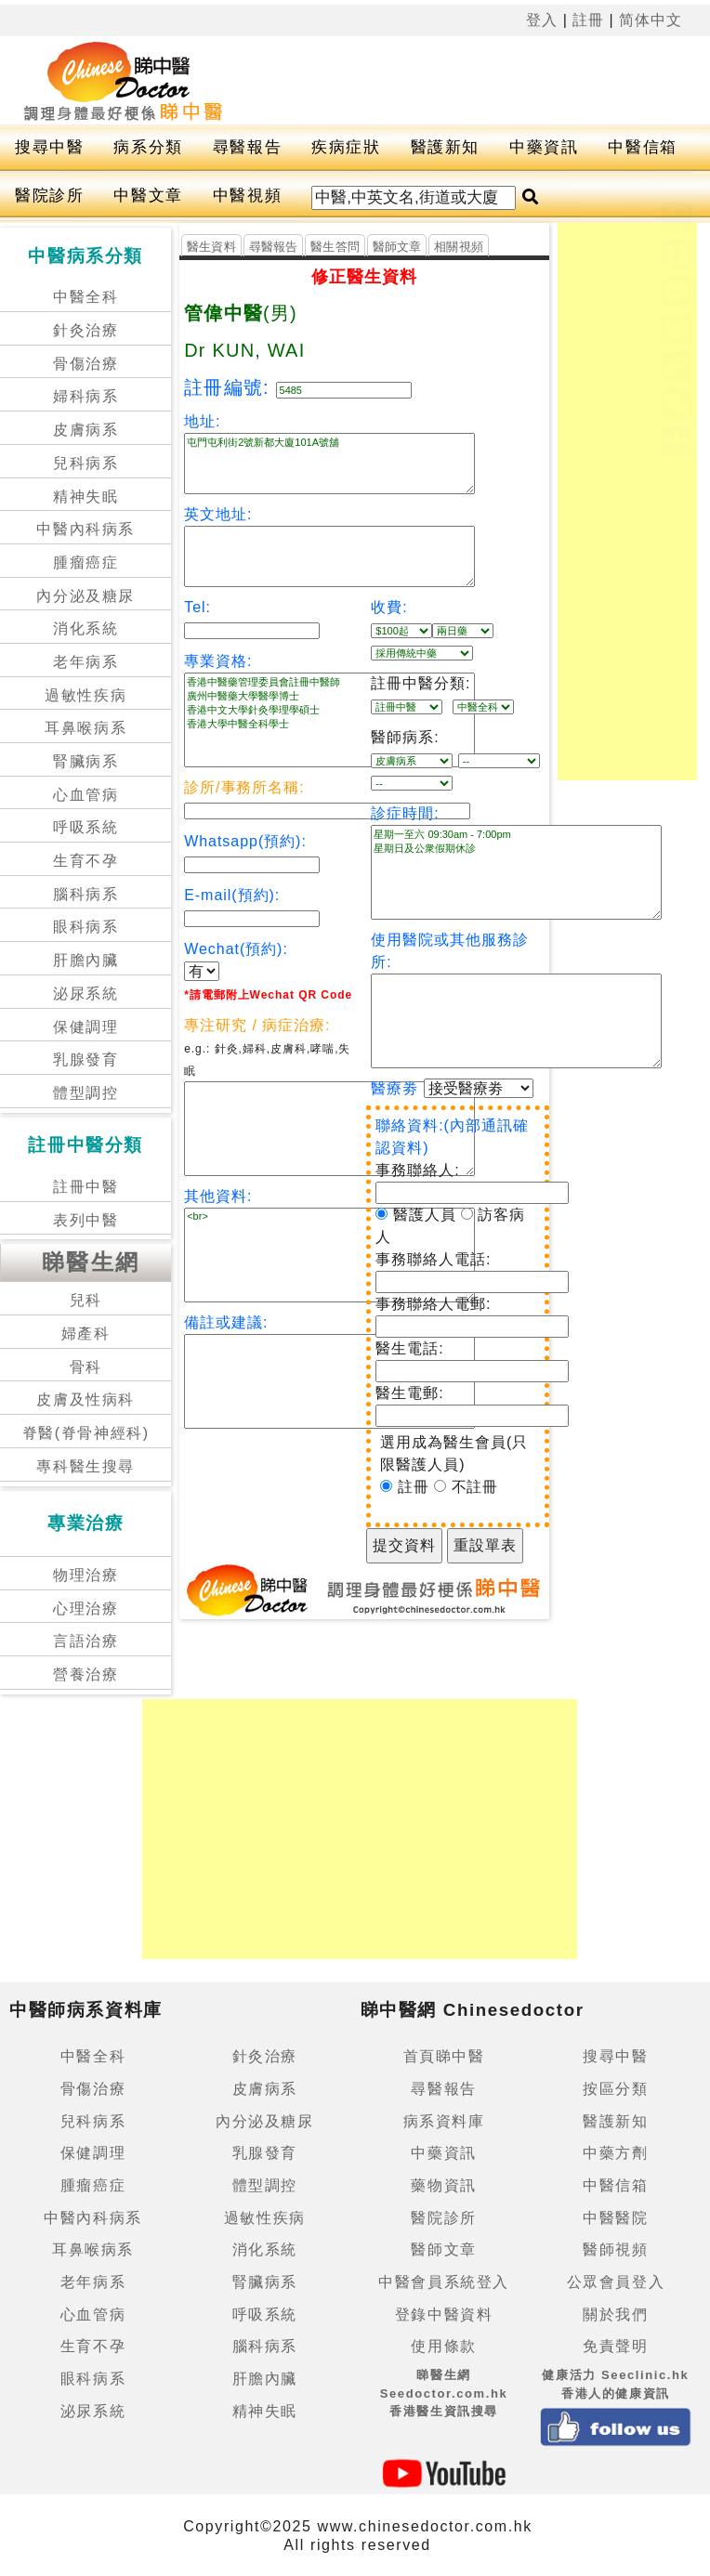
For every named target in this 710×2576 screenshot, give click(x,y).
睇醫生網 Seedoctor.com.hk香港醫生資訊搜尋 (444, 2393)
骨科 (86, 1367)
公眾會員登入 (616, 2282)
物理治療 (85, 1575)
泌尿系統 (85, 993)
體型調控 (85, 1093)
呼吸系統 (85, 827)
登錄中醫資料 (444, 2314)
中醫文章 (147, 195)
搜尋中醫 (49, 147)
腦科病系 (85, 894)
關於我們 (615, 2314)
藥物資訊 (443, 2185)
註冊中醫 (85, 1187)
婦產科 (86, 1333)
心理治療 (85, 1608)
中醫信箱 (642, 147)
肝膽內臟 (85, 960)
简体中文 (650, 20)
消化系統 (85, 628)
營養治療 (85, 1674)
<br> (329, 1255)
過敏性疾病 (85, 695)
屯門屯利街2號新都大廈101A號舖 (329, 463)
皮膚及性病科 (85, 1399)
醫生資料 (211, 247)
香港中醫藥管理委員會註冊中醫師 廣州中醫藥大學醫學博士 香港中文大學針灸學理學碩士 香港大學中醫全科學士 (329, 720)
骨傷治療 (85, 364)
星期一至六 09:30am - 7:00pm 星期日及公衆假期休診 (516, 872)
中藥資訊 (543, 147)
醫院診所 (49, 195)
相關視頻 (458, 247)
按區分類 (615, 2089)
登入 (542, 20)
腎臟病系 (85, 761)
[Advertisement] (627, 501)
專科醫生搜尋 (85, 1466)
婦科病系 (85, 396)
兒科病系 (85, 463)
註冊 (588, 20)
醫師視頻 (615, 2249)
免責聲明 (615, 2346)
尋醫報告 (247, 147)
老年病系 (85, 662)
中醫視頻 (247, 195)
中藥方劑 (615, 2153)
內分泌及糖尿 (85, 596)
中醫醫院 (615, 2218)
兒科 (86, 1300)
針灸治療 (85, 330)
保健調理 (85, 1027)
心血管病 (85, 795)
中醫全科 (85, 297)
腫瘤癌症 (85, 562)
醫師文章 (397, 247)
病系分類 (147, 147)
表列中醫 (85, 1220)
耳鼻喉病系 (85, 728)
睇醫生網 (91, 1262)
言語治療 (85, 1641)
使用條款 (443, 2346)
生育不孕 (85, 861)
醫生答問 (335, 247)
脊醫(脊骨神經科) (86, 1433)
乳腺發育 (85, 1059)
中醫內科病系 (85, 529)
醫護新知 (445, 147)
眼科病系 (85, 927)
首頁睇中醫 (444, 2056)
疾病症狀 (345, 147)
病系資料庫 (444, 2121)
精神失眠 (85, 496)
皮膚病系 (85, 430)
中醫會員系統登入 (443, 2282)
